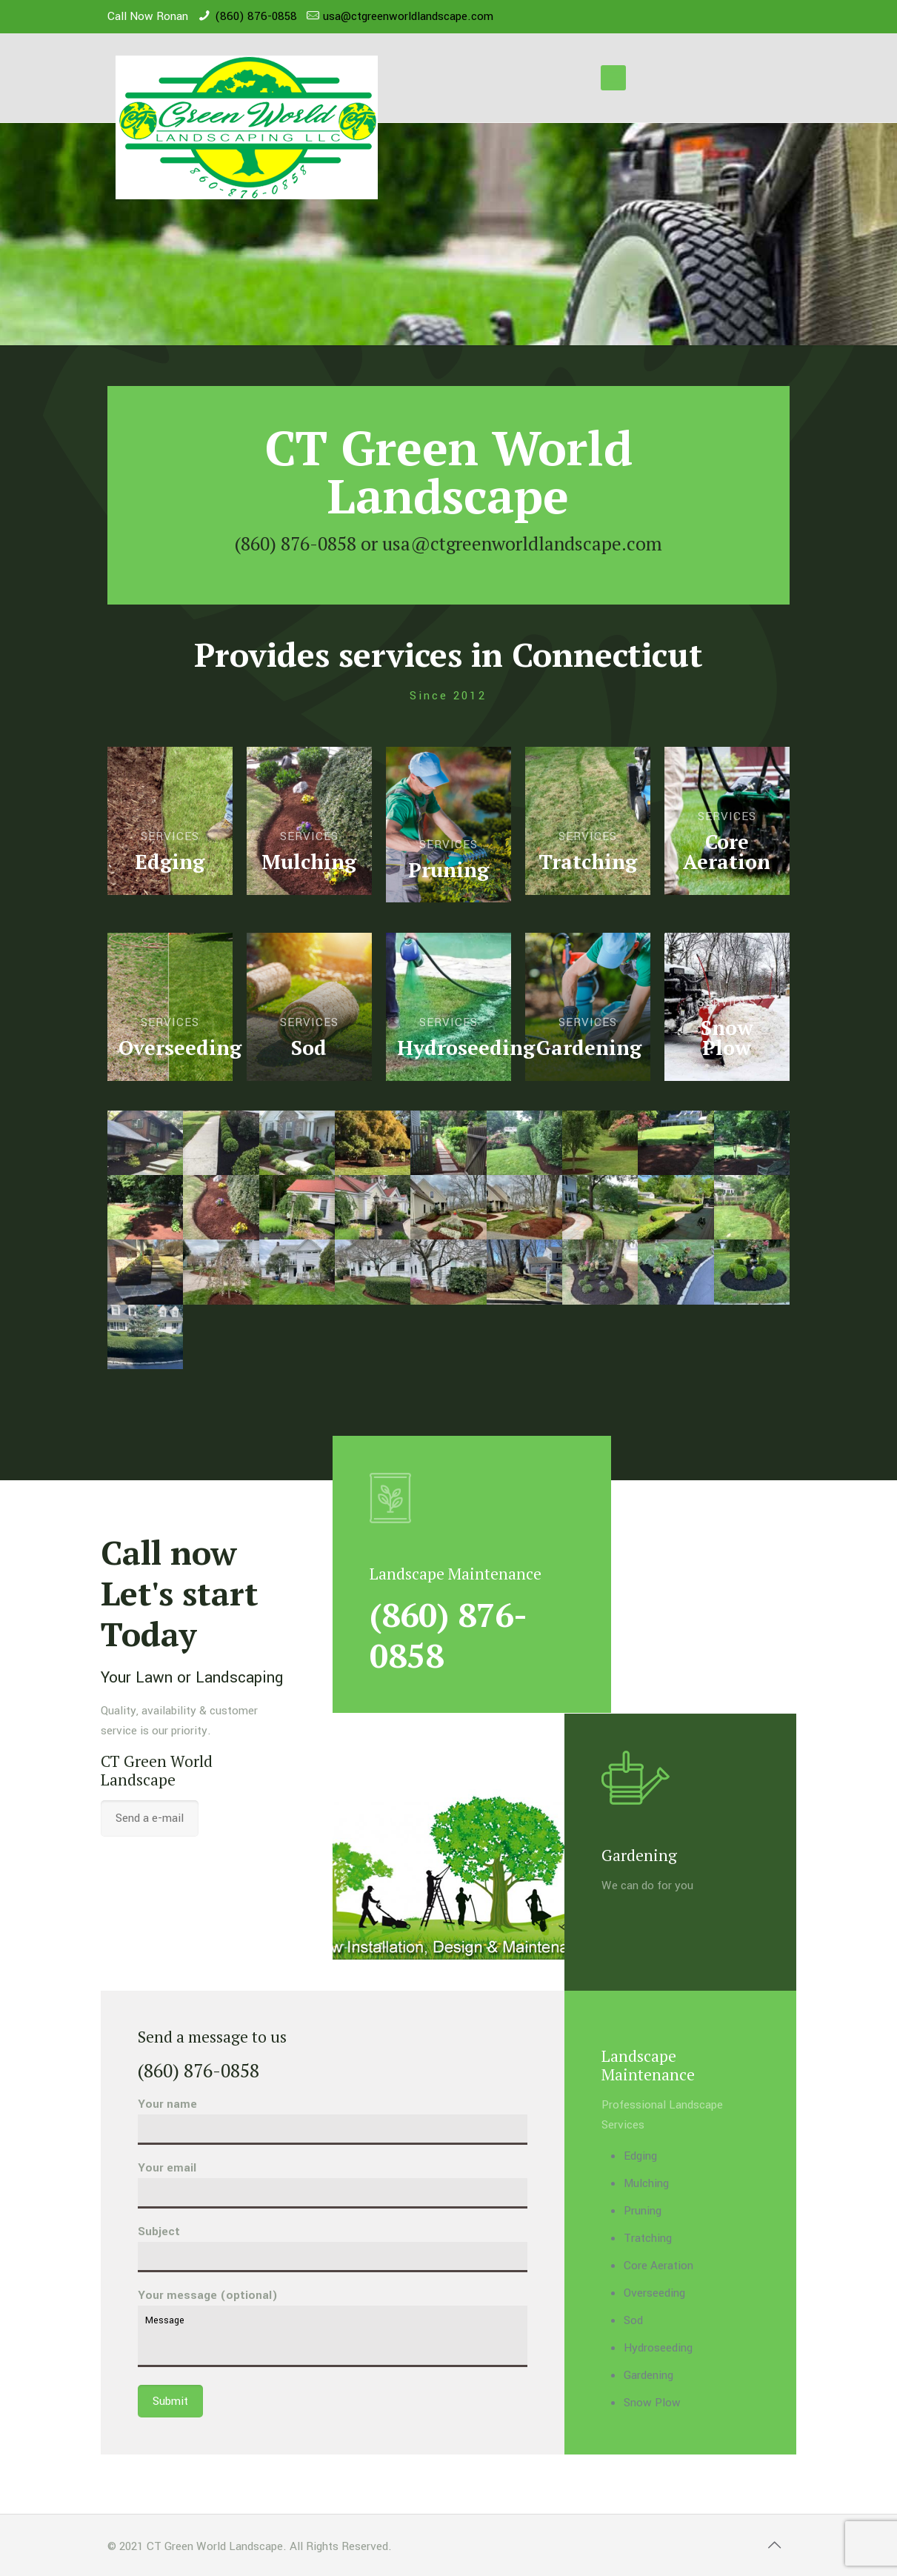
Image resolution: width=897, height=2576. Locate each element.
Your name (333, 2120)
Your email (333, 2184)
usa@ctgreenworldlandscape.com (408, 16)
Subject (333, 2247)
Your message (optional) (333, 2327)
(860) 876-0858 (256, 16)
